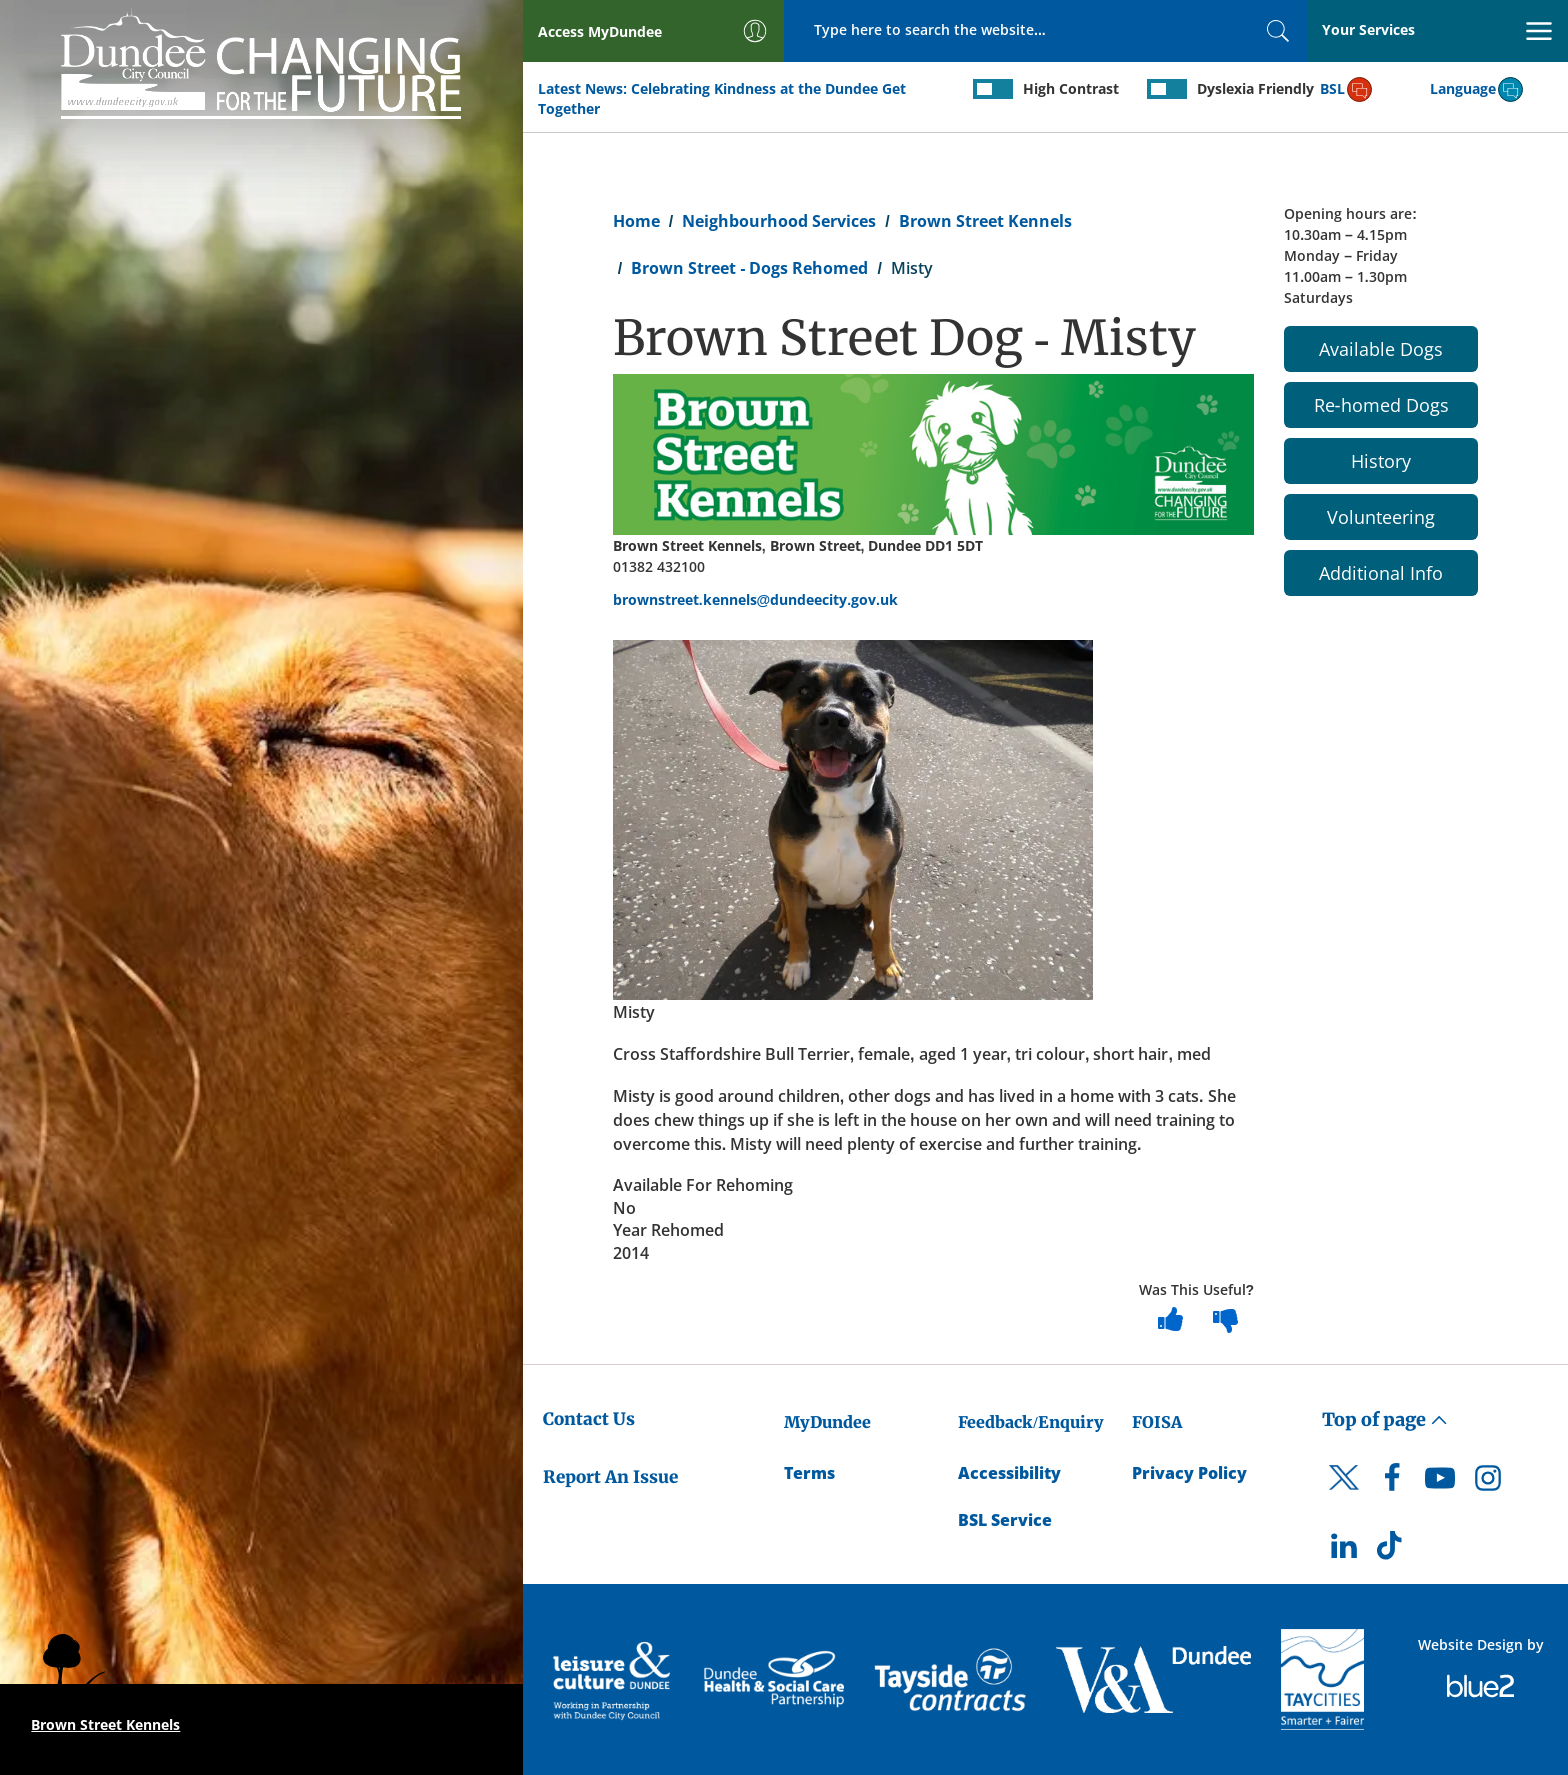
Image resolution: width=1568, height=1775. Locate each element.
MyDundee (827, 1422)
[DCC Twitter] (1344, 1495)
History (1381, 461)
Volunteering (1381, 517)
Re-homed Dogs (1381, 405)
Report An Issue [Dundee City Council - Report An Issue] (610, 1477)
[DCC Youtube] (1440, 1483)
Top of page (1385, 1419)
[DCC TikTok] (1392, 1551)
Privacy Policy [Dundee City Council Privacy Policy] (1189, 1473)
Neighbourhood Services (779, 221)
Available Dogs (1381, 349)
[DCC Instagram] (1488, 1483)
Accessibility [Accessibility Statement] (1009, 1473)
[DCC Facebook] (1392, 1483)
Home (636, 221)
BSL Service (1005, 1520)
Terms (809, 1473)
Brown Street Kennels (985, 221)
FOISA (1157, 1422)
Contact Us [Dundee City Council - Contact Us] (589, 1419)
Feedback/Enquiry (1030, 1422)
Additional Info (1381, 573)
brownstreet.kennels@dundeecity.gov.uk (755, 599)
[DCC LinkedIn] (1344, 1551)
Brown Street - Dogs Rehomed (749, 268)
